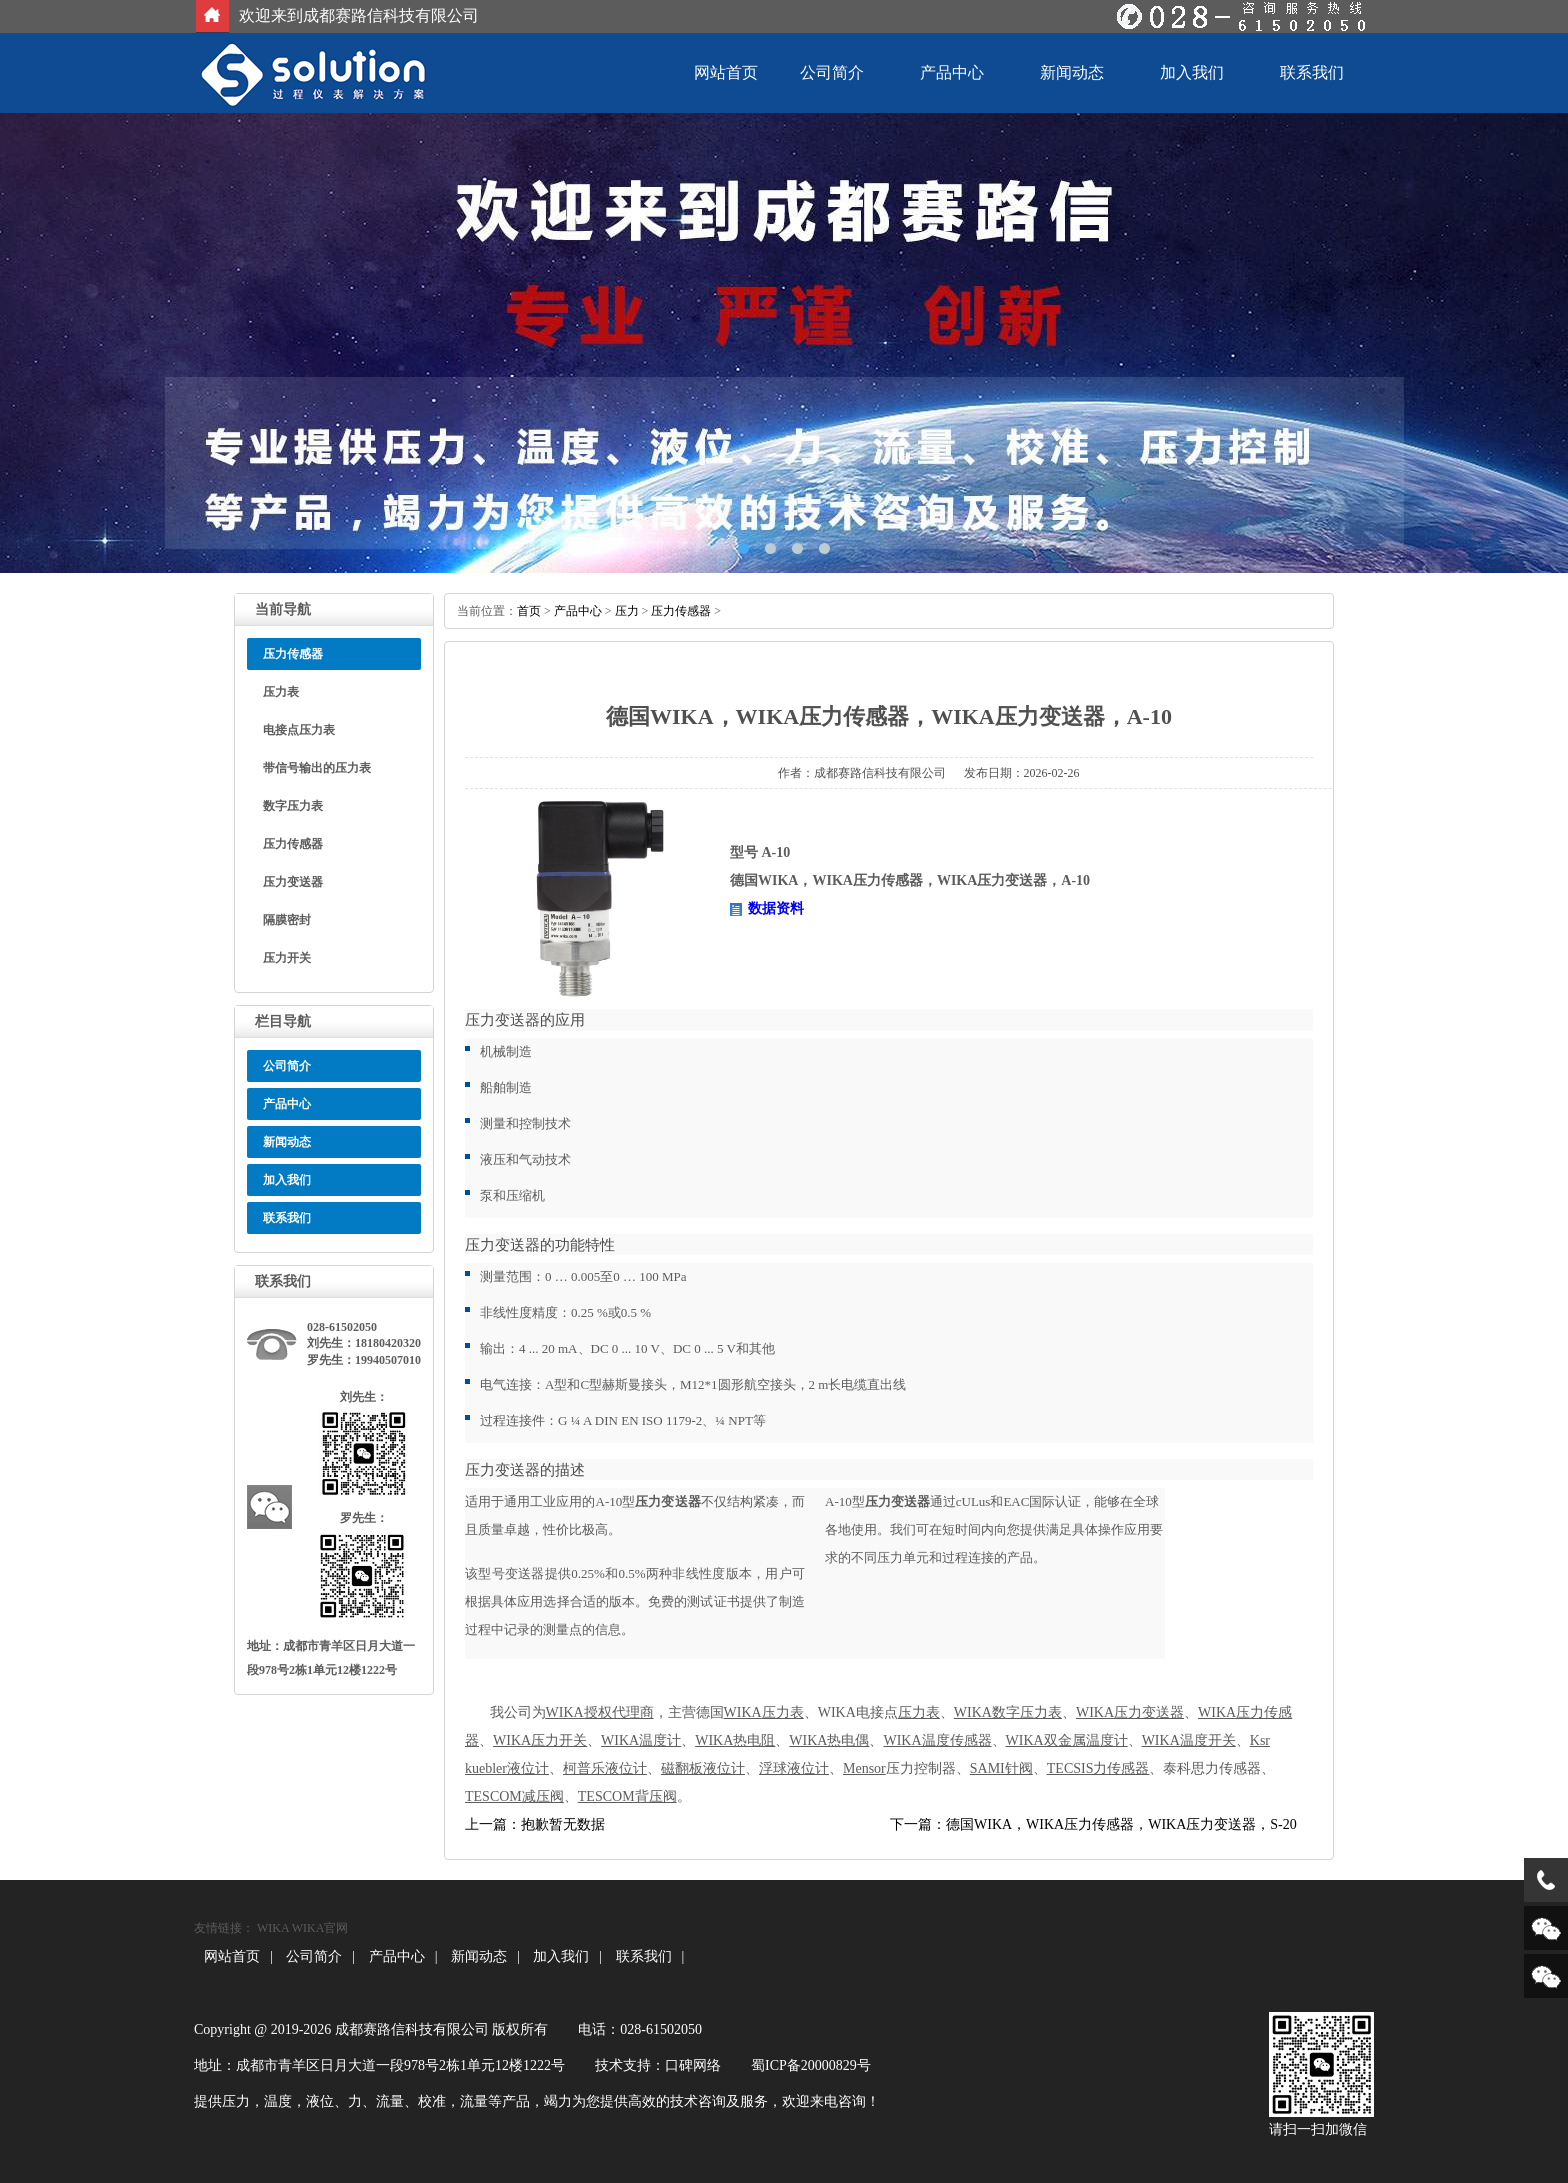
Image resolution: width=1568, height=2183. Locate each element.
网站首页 (726, 72)
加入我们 (1192, 72)
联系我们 (1312, 72)
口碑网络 (693, 2065)
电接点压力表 (299, 730)
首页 (529, 611)
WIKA (273, 1928)
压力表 (281, 692)
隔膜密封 (287, 920)
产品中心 (952, 72)
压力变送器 (293, 882)
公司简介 (832, 72)
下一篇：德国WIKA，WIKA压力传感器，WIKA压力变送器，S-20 (1093, 1824)
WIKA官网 (320, 1928)
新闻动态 (1072, 72)
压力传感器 (293, 844)
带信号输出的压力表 (317, 768)
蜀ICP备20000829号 (811, 2065)
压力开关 (287, 958)
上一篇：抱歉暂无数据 (535, 1824)
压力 (627, 611)
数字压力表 (293, 806)
